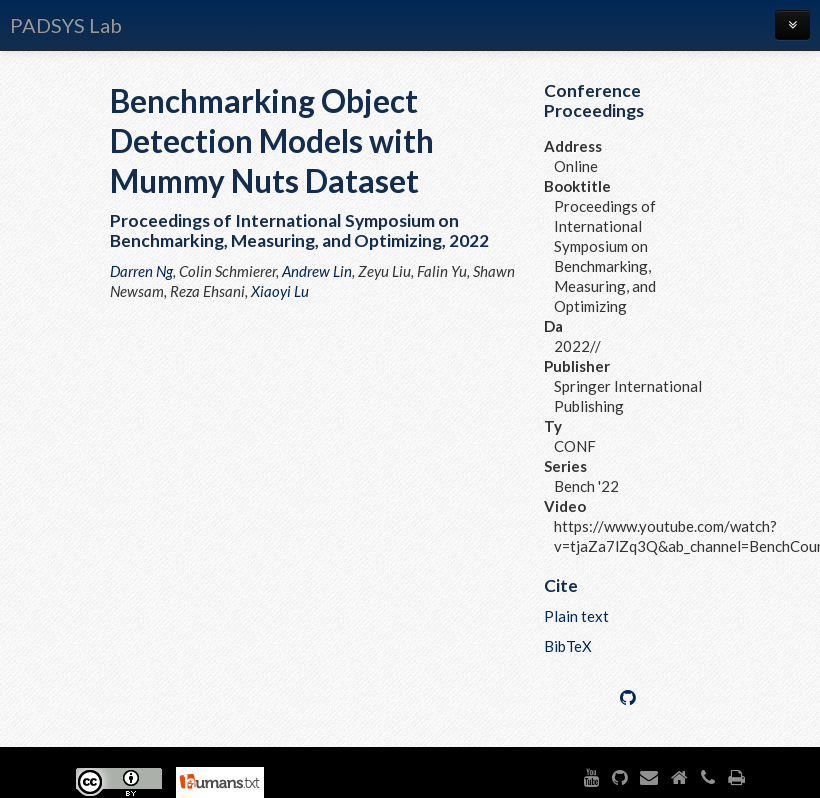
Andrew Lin (317, 271)
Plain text (576, 616)
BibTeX (568, 646)
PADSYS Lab (66, 25)
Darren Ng (141, 271)
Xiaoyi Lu (280, 291)
